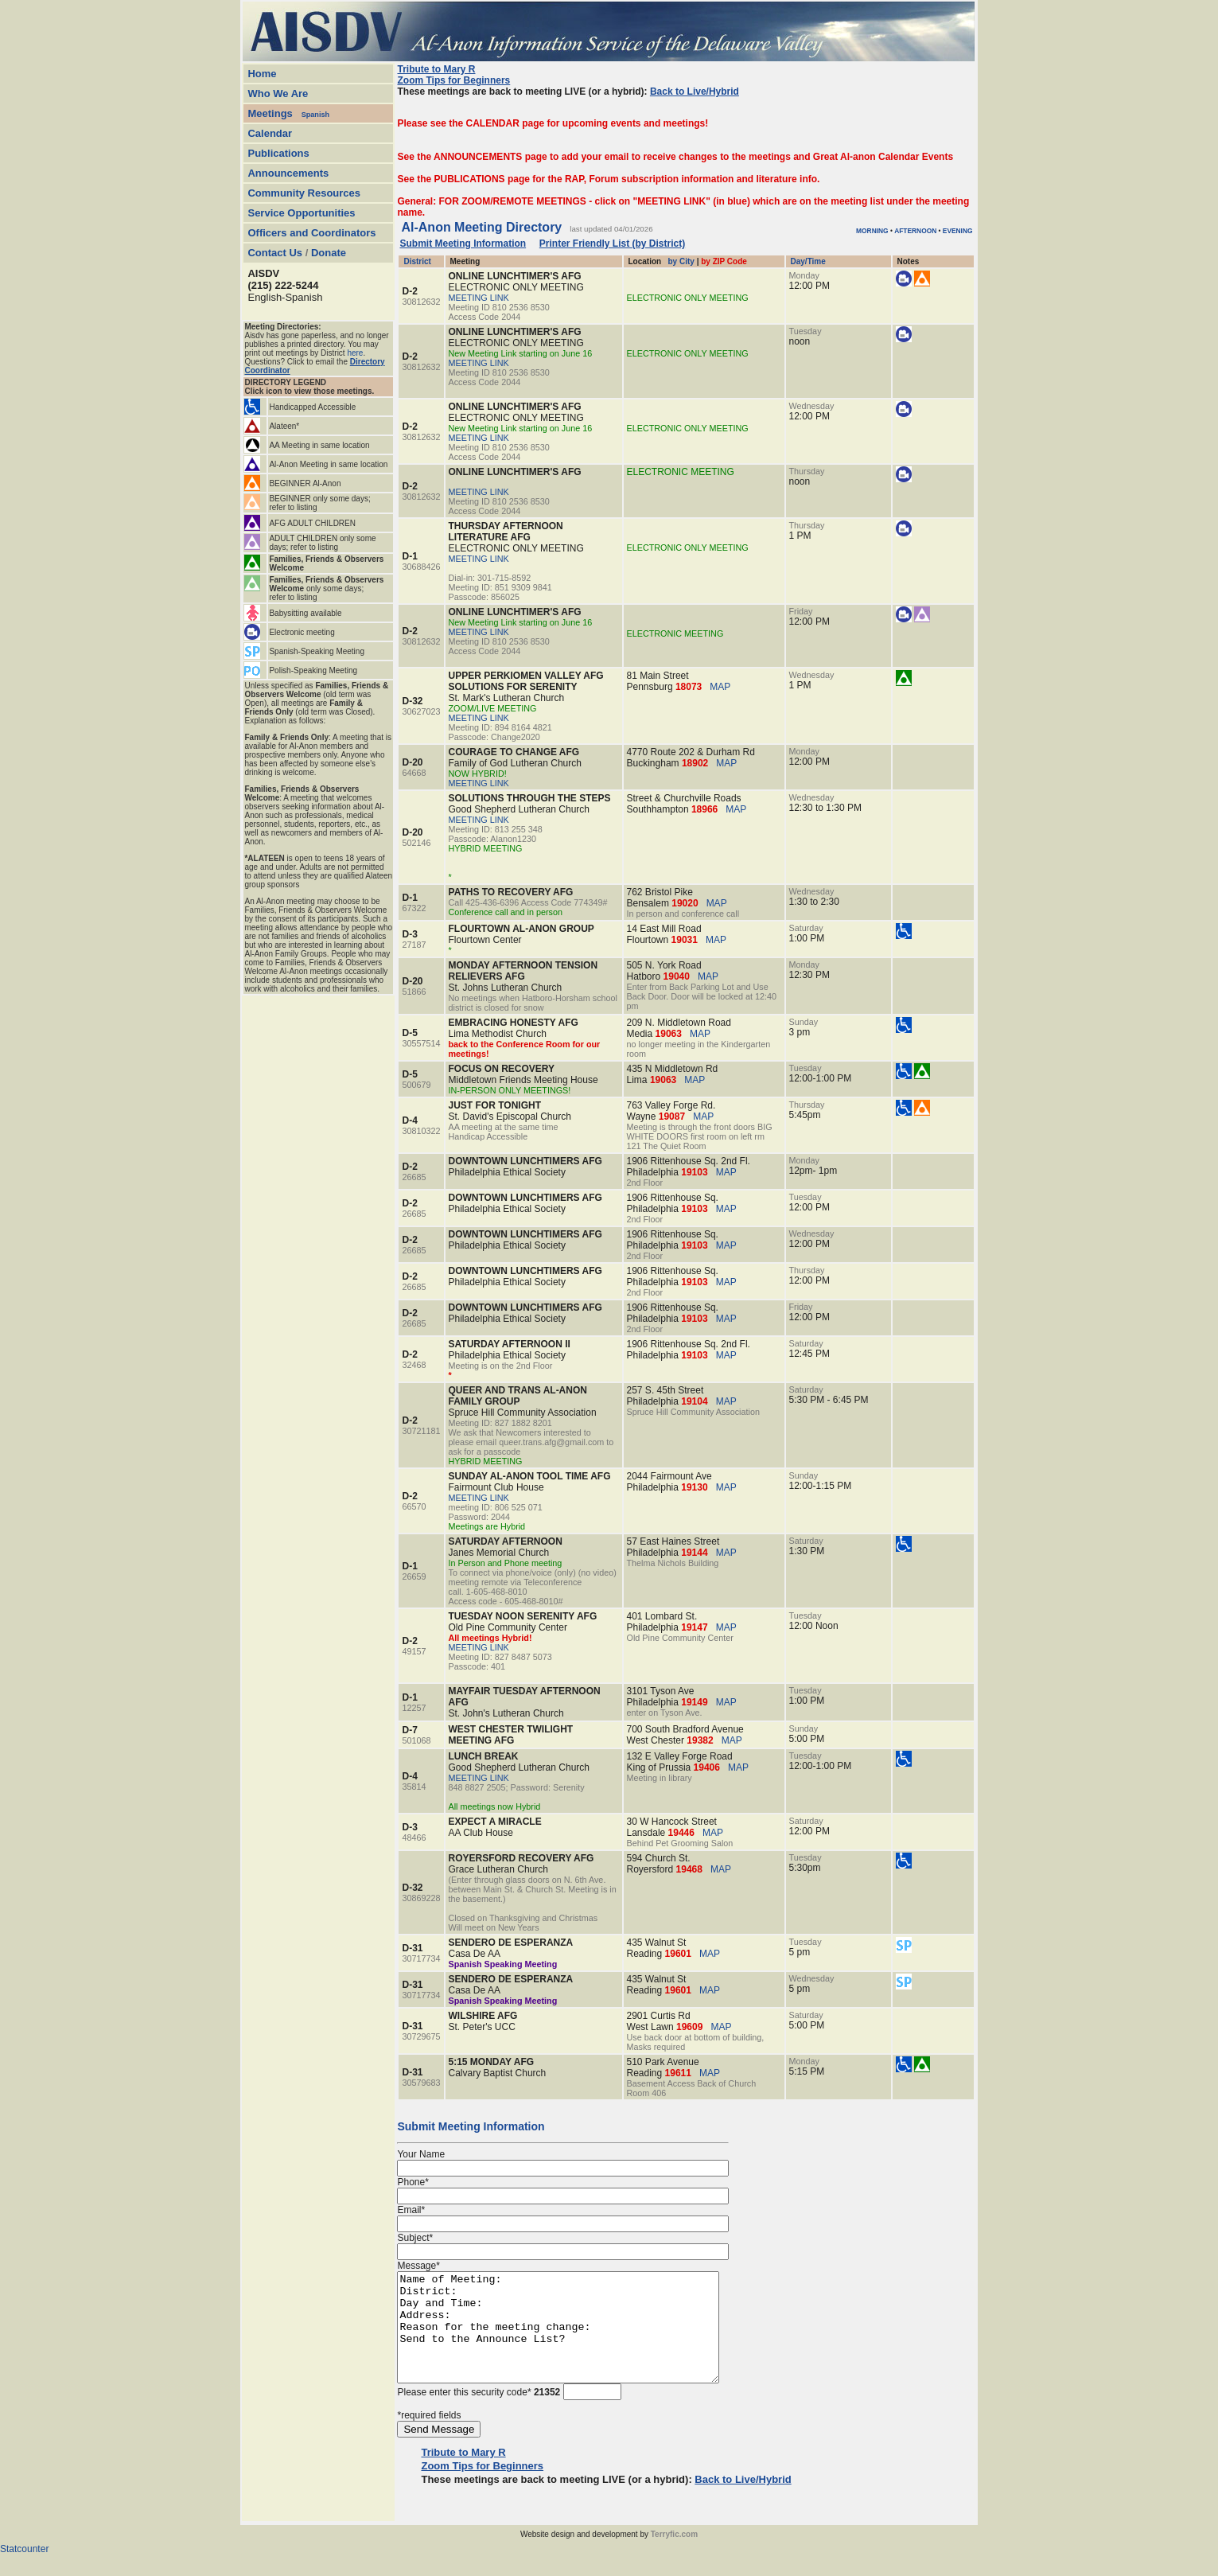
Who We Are (277, 93)
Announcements (288, 173)
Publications (278, 153)
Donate (328, 253)
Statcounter (24, 2570)
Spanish (315, 115)
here (355, 353)
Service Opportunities (301, 213)
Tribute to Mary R (436, 69)
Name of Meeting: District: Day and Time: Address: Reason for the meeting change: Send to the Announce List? (577, 2338)
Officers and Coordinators (311, 233)
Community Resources (303, 193)
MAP (720, 686)
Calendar (269, 133)
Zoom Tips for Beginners (453, 80)
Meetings (269, 113)
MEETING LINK (479, 297)
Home (261, 74)
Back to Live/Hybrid (694, 91)
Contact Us (274, 253)
